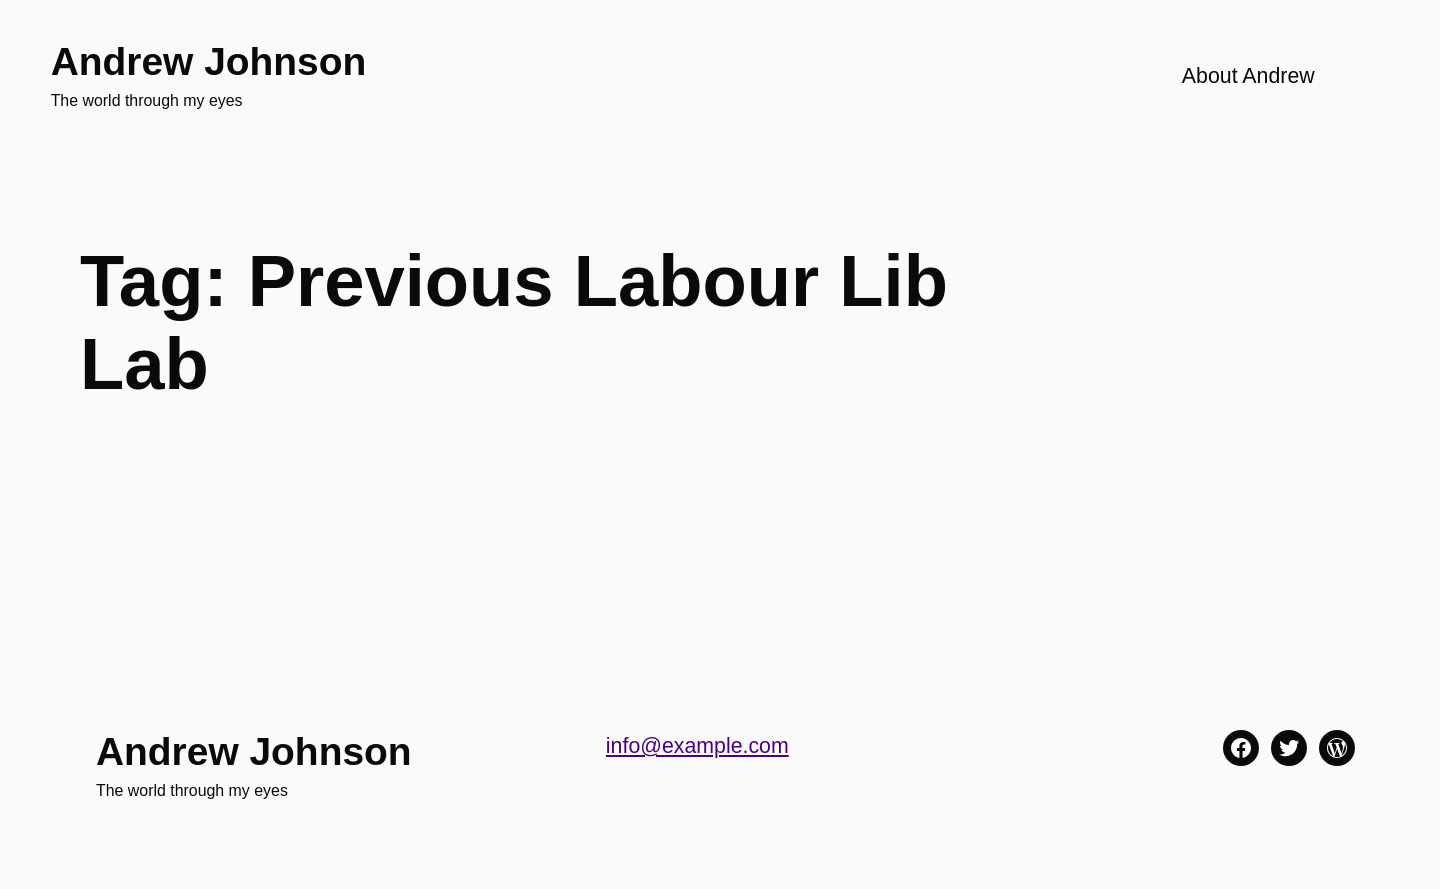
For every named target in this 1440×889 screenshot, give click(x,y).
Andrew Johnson (209, 61)
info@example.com (697, 746)
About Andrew (1248, 76)
